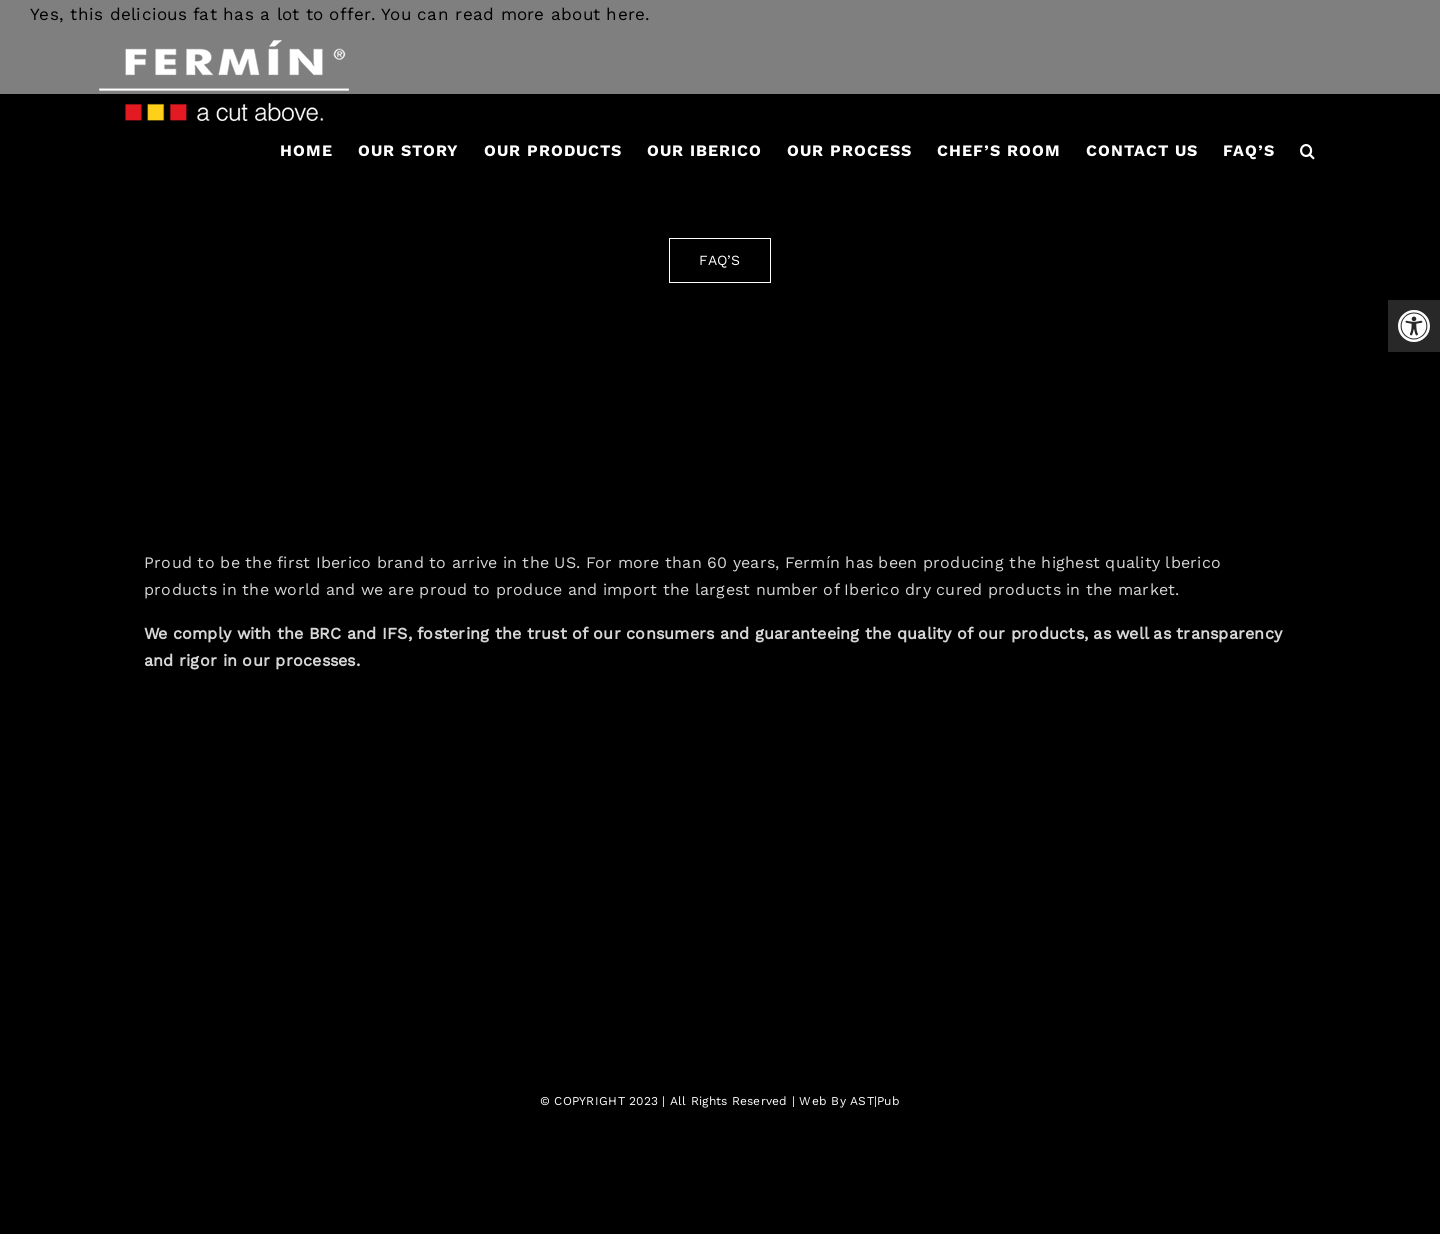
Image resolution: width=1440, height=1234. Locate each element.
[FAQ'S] (719, 260)
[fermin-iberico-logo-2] (720, 383)
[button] (1308, 151)
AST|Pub (875, 1101)
